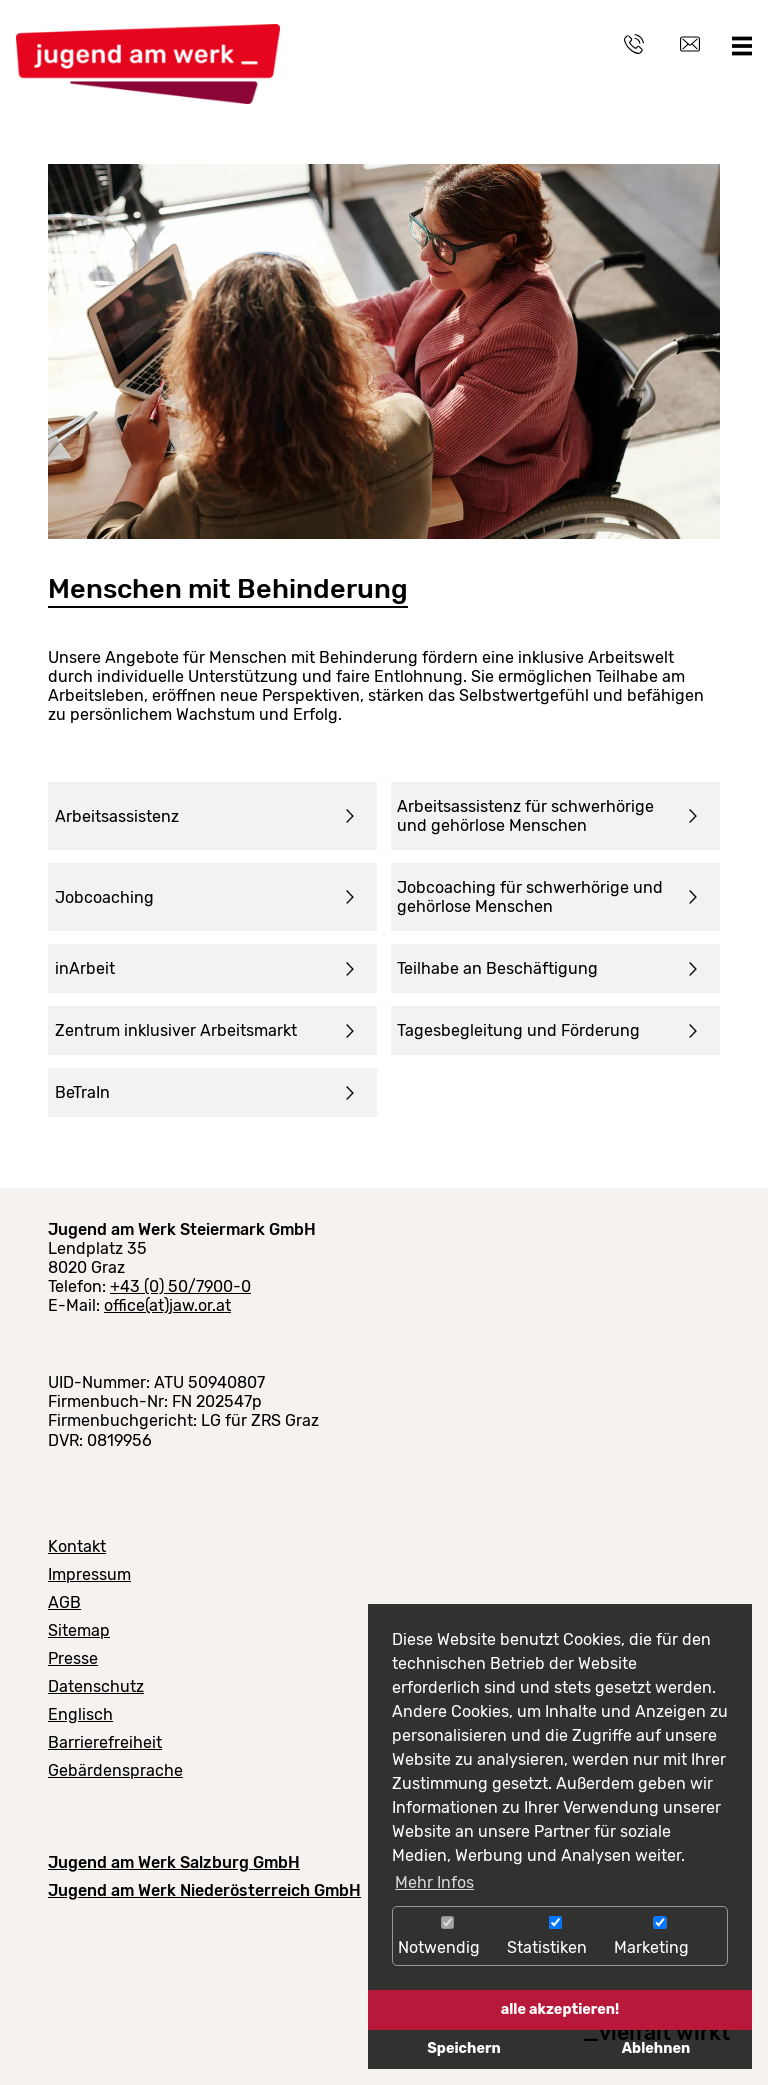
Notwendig (447, 1936)
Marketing (660, 1936)
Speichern (463, 2048)
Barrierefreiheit (105, 1742)
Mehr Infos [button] (434, 1882)
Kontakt (77, 1546)
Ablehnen (656, 2048)
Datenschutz (96, 1686)
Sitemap (79, 1630)
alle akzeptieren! (560, 2009)
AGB (64, 1602)
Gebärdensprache (115, 1770)
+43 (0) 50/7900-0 (180, 1286)
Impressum (89, 1574)
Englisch (80, 1714)
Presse (73, 1658)
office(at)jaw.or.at (167, 1305)
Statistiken (555, 1936)
